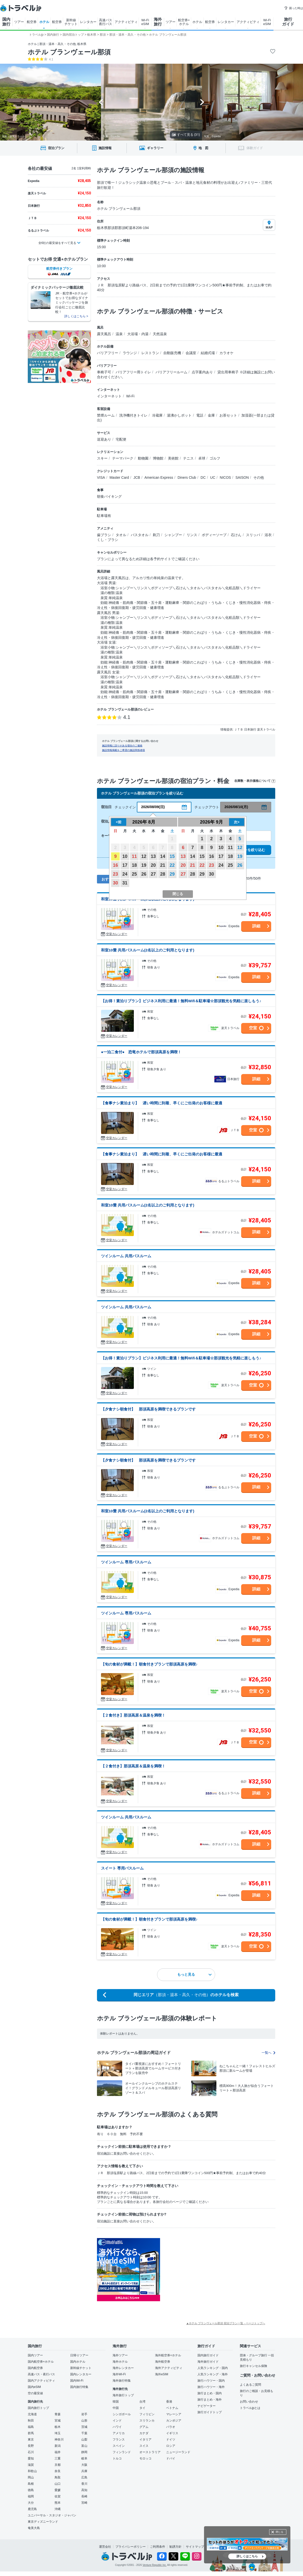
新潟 (58, 2446)
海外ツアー (120, 2355)
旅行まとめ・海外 (209, 2399)
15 (172, 856)
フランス (119, 2439)
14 (162, 856)
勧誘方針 (175, 2546)
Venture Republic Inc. (155, 2565)
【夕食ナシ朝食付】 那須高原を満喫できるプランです (148, 1409)
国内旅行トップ (38, 2408)
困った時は (293, 8)
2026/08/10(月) (236, 807)
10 (125, 856)
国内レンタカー (80, 2374)
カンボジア (173, 2420)
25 (134, 874)
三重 (58, 2458)
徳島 (31, 2490)
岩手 (84, 2414)
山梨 (84, 2439)
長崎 (84, 2496)
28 (162, 874)
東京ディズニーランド (43, 2521)
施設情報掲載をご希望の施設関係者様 (123, 750)
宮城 (58, 2420)
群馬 (31, 2433)
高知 (84, 2490)
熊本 (58, 2502)
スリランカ (147, 2420)
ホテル (44, 22)
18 (134, 865)
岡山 (31, 2477)
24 (125, 874)
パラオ (170, 2427)
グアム (143, 2427)
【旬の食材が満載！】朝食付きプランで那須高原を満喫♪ (149, 1664)
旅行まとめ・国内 (209, 2393)
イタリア (145, 2439)
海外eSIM (161, 2374)
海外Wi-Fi (119, 2374)
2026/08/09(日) (153, 807)
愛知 (31, 2458)
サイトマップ (195, 2546)
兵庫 (84, 2471)
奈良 (58, 2471)
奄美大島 (34, 2528)
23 (115, 874)
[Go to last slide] (101, 102)
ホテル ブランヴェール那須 (69, 52)
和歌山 (32, 2471)
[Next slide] (202, 102)
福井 (58, 2452)
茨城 (84, 2427)
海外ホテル (120, 2361)
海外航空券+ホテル (168, 2355)
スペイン (119, 2446)
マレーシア (173, 2414)
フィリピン (147, 2414)
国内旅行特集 (79, 2387)
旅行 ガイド (288, 21)
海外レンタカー (123, 2368)
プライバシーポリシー (130, 2546)
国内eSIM (34, 2387)
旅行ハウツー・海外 (211, 2387)
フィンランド (122, 2452)
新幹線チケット (80, 2368)
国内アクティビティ (41, 2380)
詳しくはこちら (247, 2556)
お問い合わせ (249, 2401)
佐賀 (58, 2496)
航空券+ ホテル (184, 22)
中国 (116, 2408)
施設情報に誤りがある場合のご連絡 (122, 745)
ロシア (170, 2446)
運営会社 (105, 2546)
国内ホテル (77, 2361)
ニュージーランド (178, 2452)
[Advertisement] (210, 2269)
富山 (84, 2446)
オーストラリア (150, 2452)
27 (153, 874)
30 (115, 882)
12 (143, 856)
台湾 (142, 2401)
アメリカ (119, 2433)
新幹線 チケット (71, 22)
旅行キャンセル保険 (253, 2366)
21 (162, 865)
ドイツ (170, 2439)
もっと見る (194, 1974)
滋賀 (31, 2465)
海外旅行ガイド (208, 2361)
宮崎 (84, 2502)
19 (143, 865)
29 (172, 874)
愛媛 (58, 2490)
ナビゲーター (206, 2406)
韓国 (116, 2401)
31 (125, 882)
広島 (84, 2477)
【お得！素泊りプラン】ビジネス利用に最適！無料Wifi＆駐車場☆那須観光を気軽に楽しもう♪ (181, 1001)
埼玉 (58, 2433)
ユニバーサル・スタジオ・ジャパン (52, 2515)
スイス (143, 2446)
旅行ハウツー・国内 (211, 2380)
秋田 (31, 2420)
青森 (58, 2414)
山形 (84, 2420)
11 (134, 856)
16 (115, 865)
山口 (58, 2484)
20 (153, 865)
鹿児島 (32, 2509)
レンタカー (88, 22)
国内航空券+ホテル (41, 2361)
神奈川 (59, 2439)
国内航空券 (35, 2368)
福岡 (31, 2496)
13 (153, 856)
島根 (31, 2484)
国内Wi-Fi (76, 2380)
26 (143, 874)
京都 (58, 2465)
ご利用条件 (157, 2546)
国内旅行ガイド (208, 2355)
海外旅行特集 (122, 2380)
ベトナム (172, 2408)
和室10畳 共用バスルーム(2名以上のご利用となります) (147, 950)
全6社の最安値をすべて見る (57, 243)
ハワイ (117, 2427)
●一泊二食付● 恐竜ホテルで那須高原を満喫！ (141, 1052)
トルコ (117, 2458)
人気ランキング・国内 (212, 2368)
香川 (84, 2484)
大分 (31, 2502)
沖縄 (58, 2509)
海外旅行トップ (123, 2395)
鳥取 (58, 2477)
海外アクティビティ (168, 2368)
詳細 (256, 926)
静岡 (84, 2452)
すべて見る (186, 134)
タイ (142, 2408)
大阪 (84, 2465)
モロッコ (145, 2458)
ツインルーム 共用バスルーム (126, 1256)
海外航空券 (162, 2361)
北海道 (32, 2414)
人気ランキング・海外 (212, 2374)
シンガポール (122, 2414)
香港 (169, 2401)
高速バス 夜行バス (105, 22)
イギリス (172, 2433)
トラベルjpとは (250, 2408)
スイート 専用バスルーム (122, 1868)
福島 (31, 2427)
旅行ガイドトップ (209, 2412)
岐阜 (84, 2458)
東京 (31, 2439)
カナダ (143, 2433)
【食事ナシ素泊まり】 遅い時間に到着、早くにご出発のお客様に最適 (161, 1103)
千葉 (84, 2433)
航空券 (32, 22)
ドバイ (170, 2458)
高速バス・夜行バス (41, 2374)
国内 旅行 (6, 21)
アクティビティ (126, 22)
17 (125, 865)
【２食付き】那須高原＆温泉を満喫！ (133, 1715)
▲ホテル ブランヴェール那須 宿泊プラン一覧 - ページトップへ (225, 2323)
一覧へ (268, 2053)
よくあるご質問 (250, 2384)
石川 (31, 2452)
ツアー (19, 22)
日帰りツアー (79, 2355)
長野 (31, 2446)
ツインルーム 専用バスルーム (126, 1562)
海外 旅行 (158, 21)
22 (172, 865)
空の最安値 (35, 2393)
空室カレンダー (116, 934)
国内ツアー (35, 2355)
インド (117, 2420)
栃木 (58, 2427)
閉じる (279, 2532)
